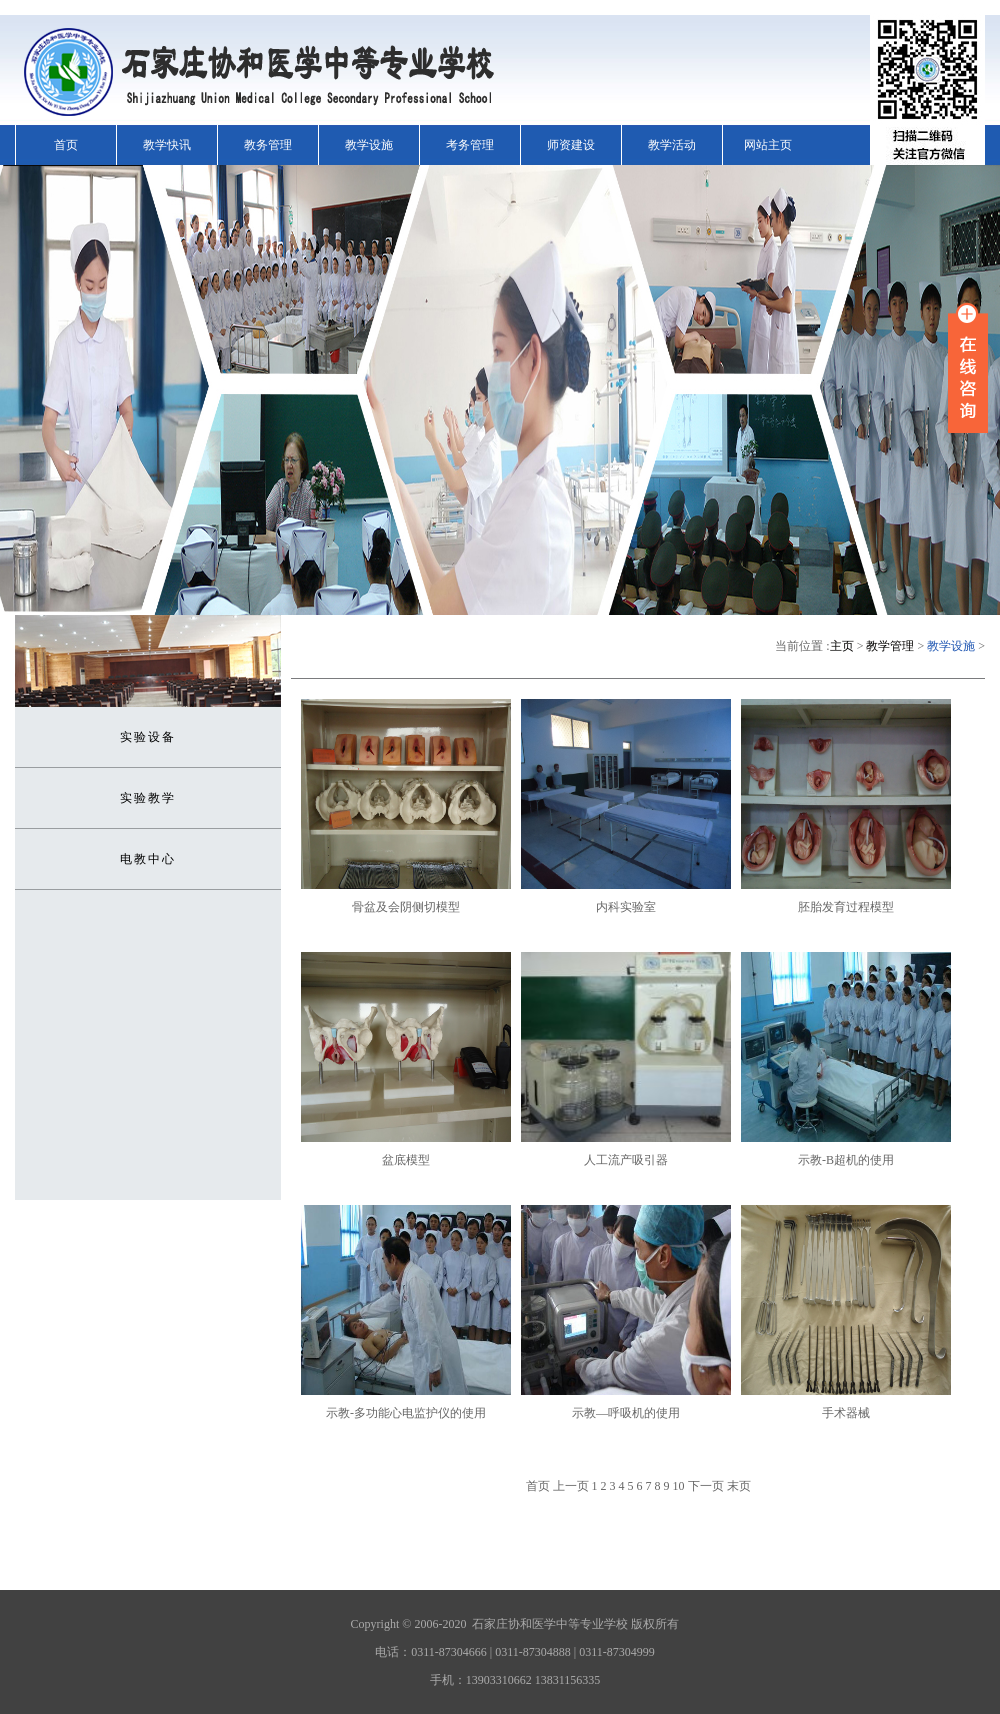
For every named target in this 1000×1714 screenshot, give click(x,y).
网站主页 (768, 145)
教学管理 (890, 646)
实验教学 (148, 798)
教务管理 (268, 145)
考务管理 (470, 145)
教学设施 (369, 145)
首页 (66, 145)
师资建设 (571, 145)
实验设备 (148, 737)
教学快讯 (167, 145)
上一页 (571, 1486)
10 (679, 1486)
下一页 (706, 1486)
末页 (739, 1486)
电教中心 (148, 859)
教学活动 (672, 145)
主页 (842, 646)
